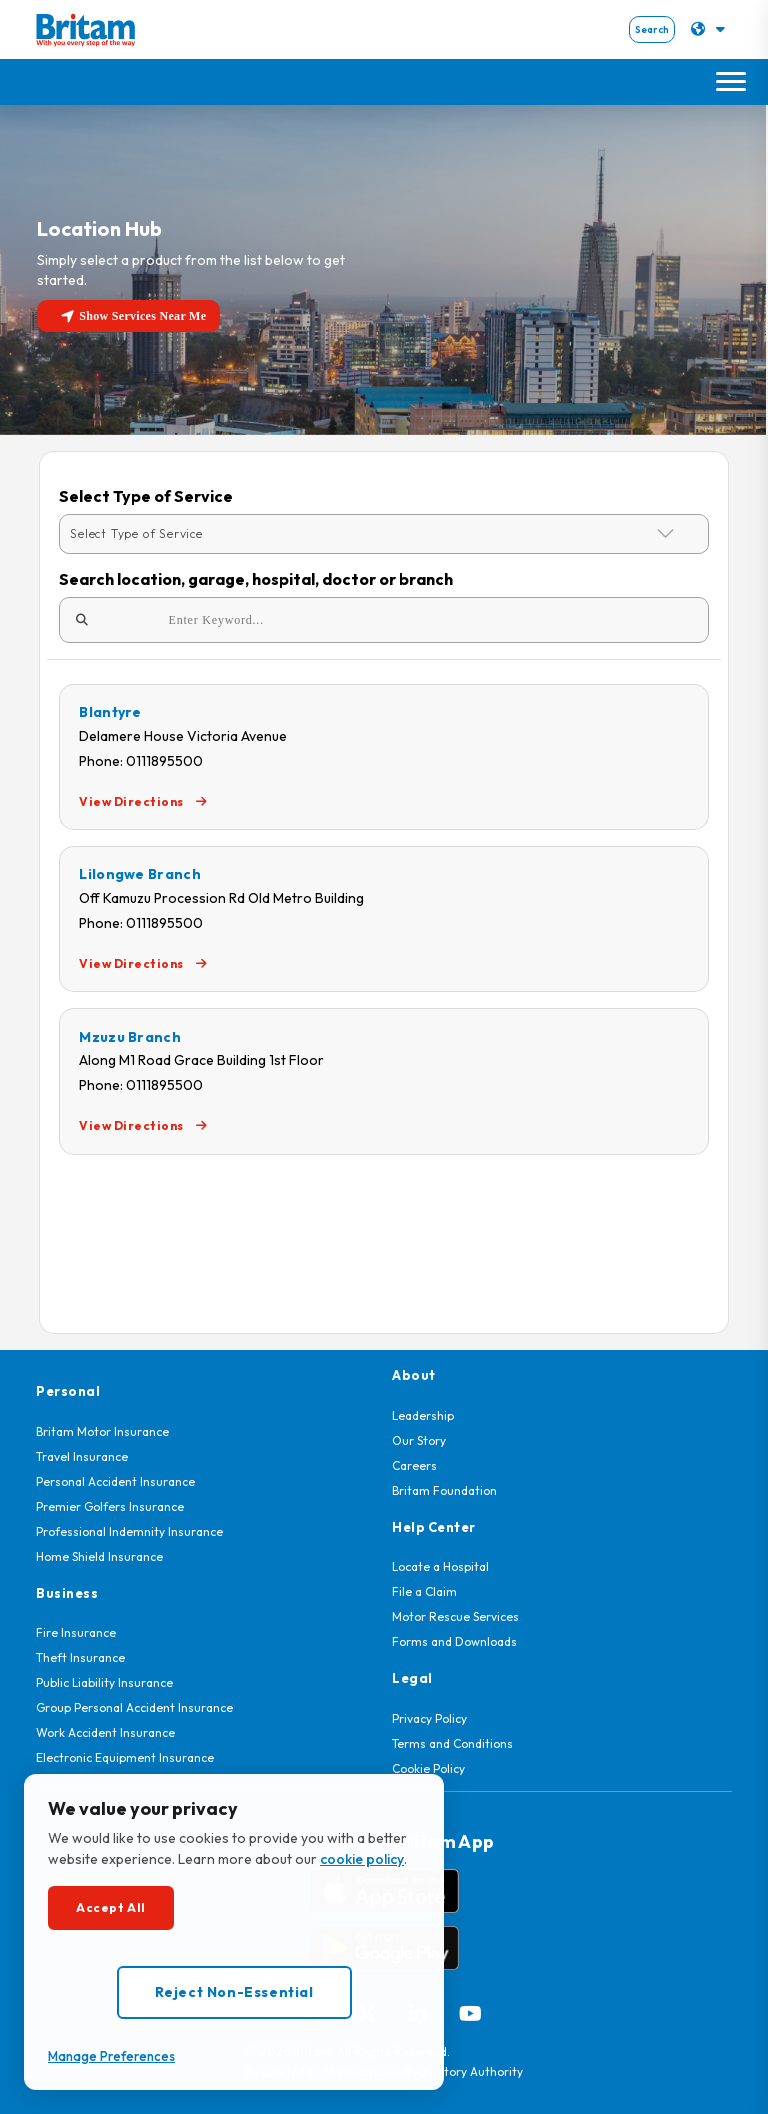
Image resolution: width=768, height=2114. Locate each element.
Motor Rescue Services (455, 1616)
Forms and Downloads (454, 1641)
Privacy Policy (429, 1718)
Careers (414, 1465)
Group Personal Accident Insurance (134, 1707)
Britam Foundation (444, 1490)
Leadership (423, 1415)
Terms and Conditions (452, 1743)
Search (652, 29)
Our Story (419, 1440)
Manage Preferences (111, 2056)
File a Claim (424, 1591)
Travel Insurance (82, 1456)
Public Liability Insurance (104, 1682)
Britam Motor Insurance (102, 1431)
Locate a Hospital (440, 1566)
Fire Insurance (76, 1632)
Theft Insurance (80, 1657)
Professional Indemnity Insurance (129, 1531)
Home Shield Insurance (99, 1556)
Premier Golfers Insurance (110, 1506)
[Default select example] (384, 534)
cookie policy (362, 1859)
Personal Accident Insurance (115, 1481)
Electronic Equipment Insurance (125, 1757)
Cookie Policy (428, 1768)
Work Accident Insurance (105, 1732)
